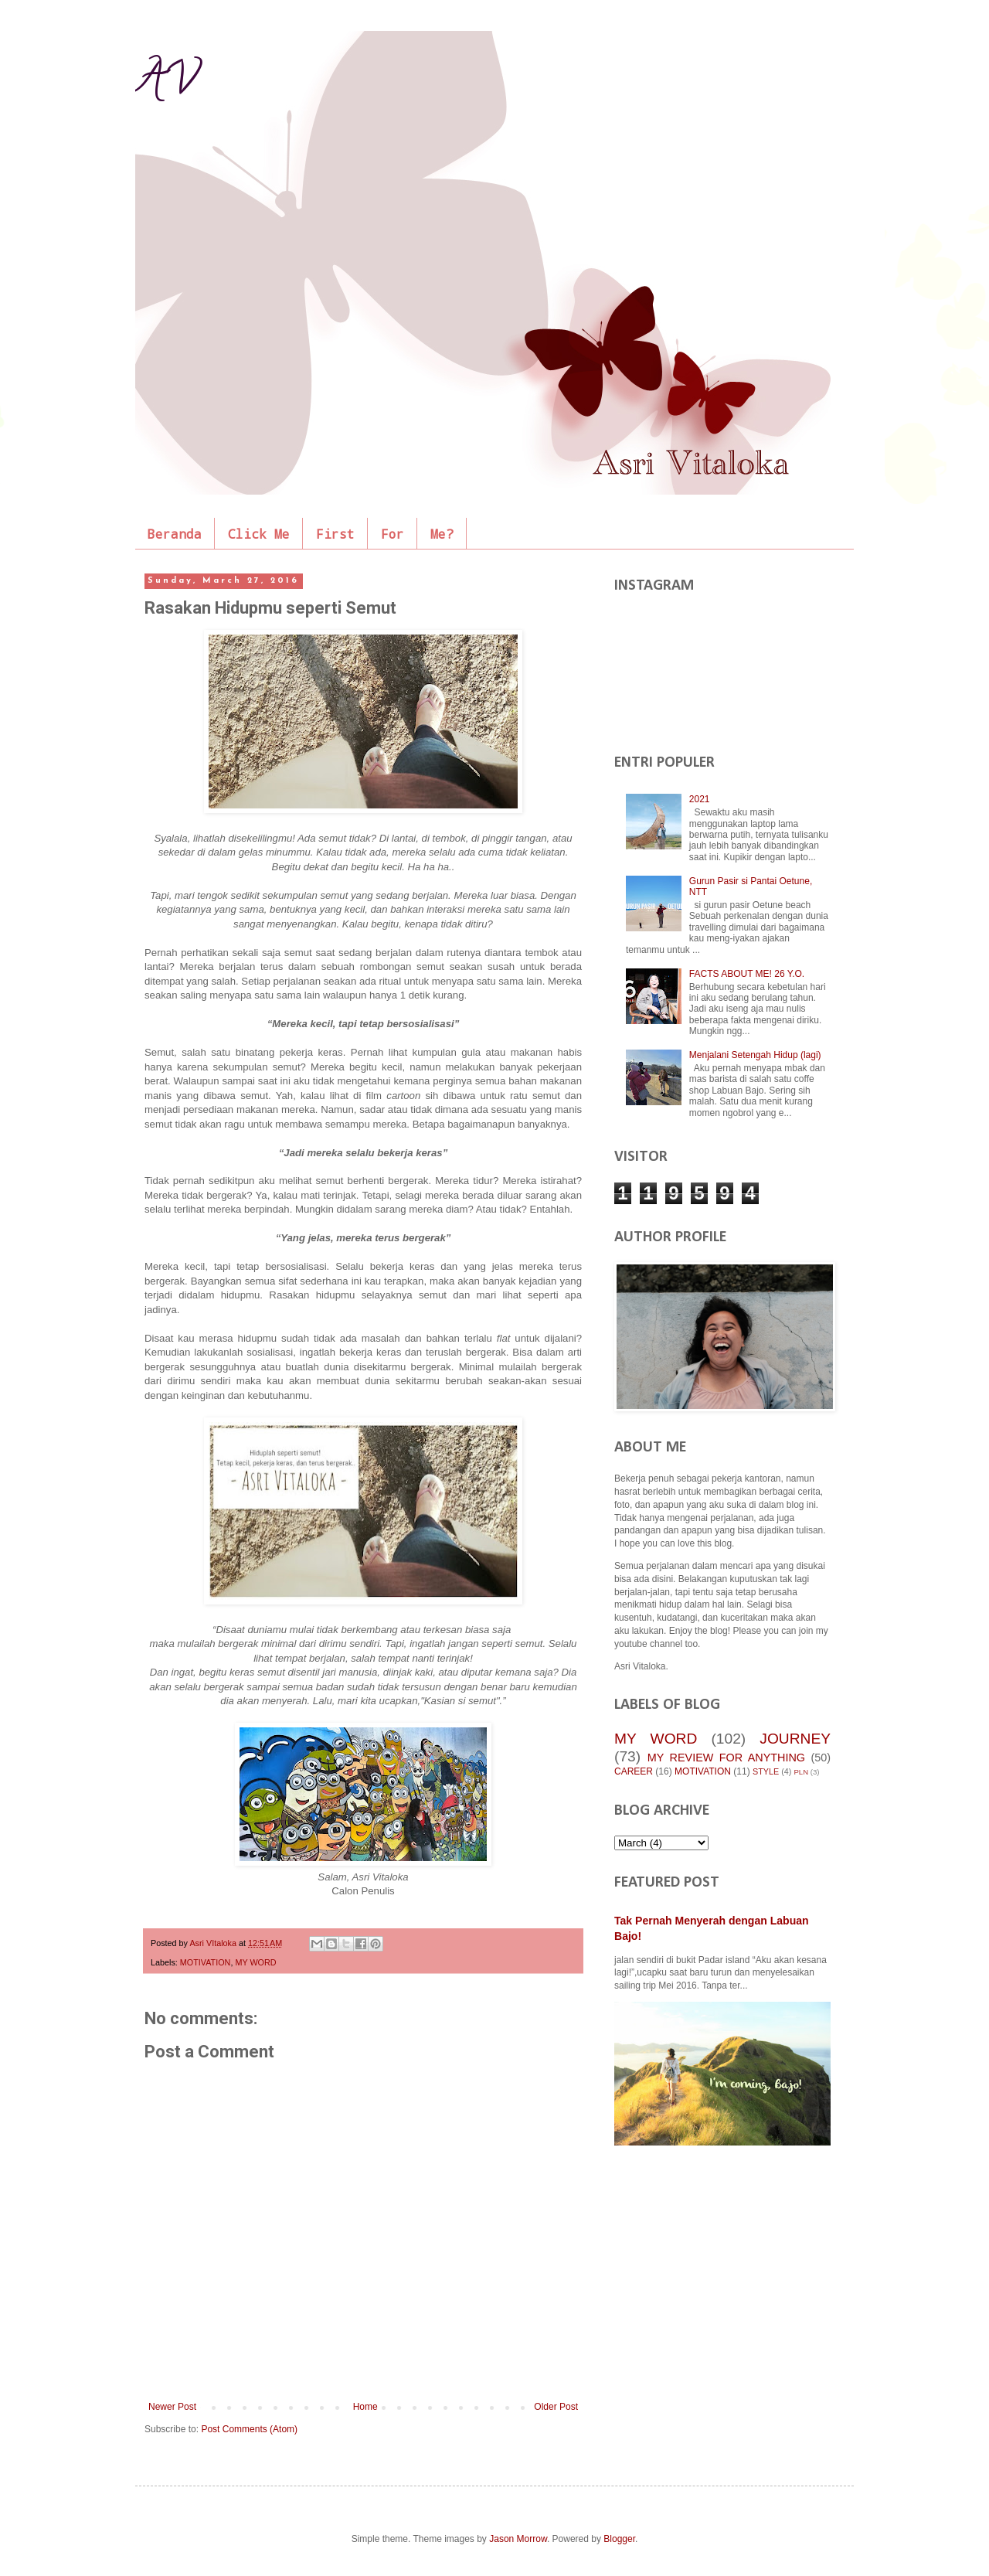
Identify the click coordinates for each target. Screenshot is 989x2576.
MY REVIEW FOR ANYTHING (726, 1757)
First (335, 534)
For (392, 534)
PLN (801, 1772)
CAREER (633, 1771)
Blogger (619, 2538)
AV (166, 84)
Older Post (556, 2406)
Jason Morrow (518, 2538)
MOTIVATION (205, 1962)
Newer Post (172, 2406)
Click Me (259, 534)
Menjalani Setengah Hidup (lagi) (755, 1055)
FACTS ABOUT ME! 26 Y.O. (746, 973)
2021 (699, 799)
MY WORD (255, 1962)
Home (365, 2406)
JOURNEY (795, 1738)
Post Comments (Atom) (249, 2429)
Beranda (175, 534)
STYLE (766, 1771)
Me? (442, 534)
